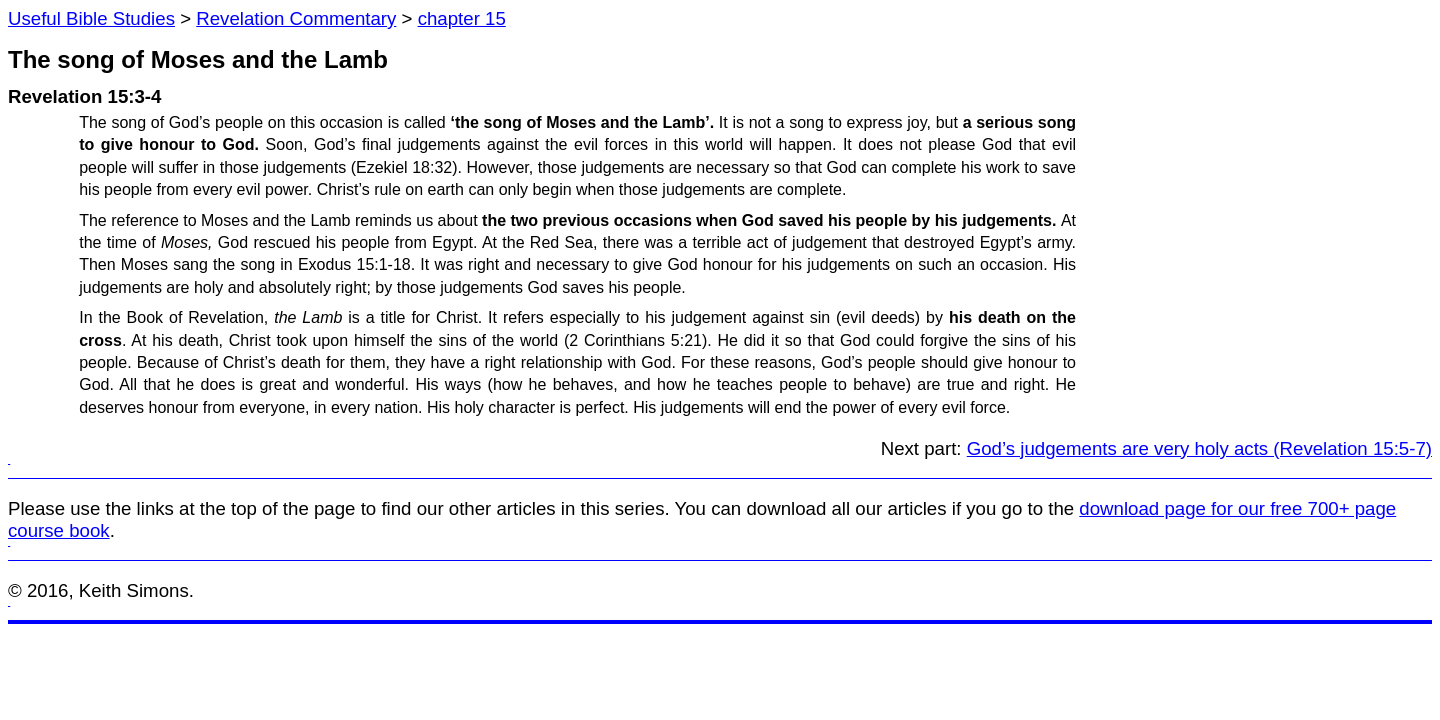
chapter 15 (462, 18)
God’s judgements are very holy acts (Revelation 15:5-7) (1199, 448)
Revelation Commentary (296, 18)
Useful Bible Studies (91, 18)
